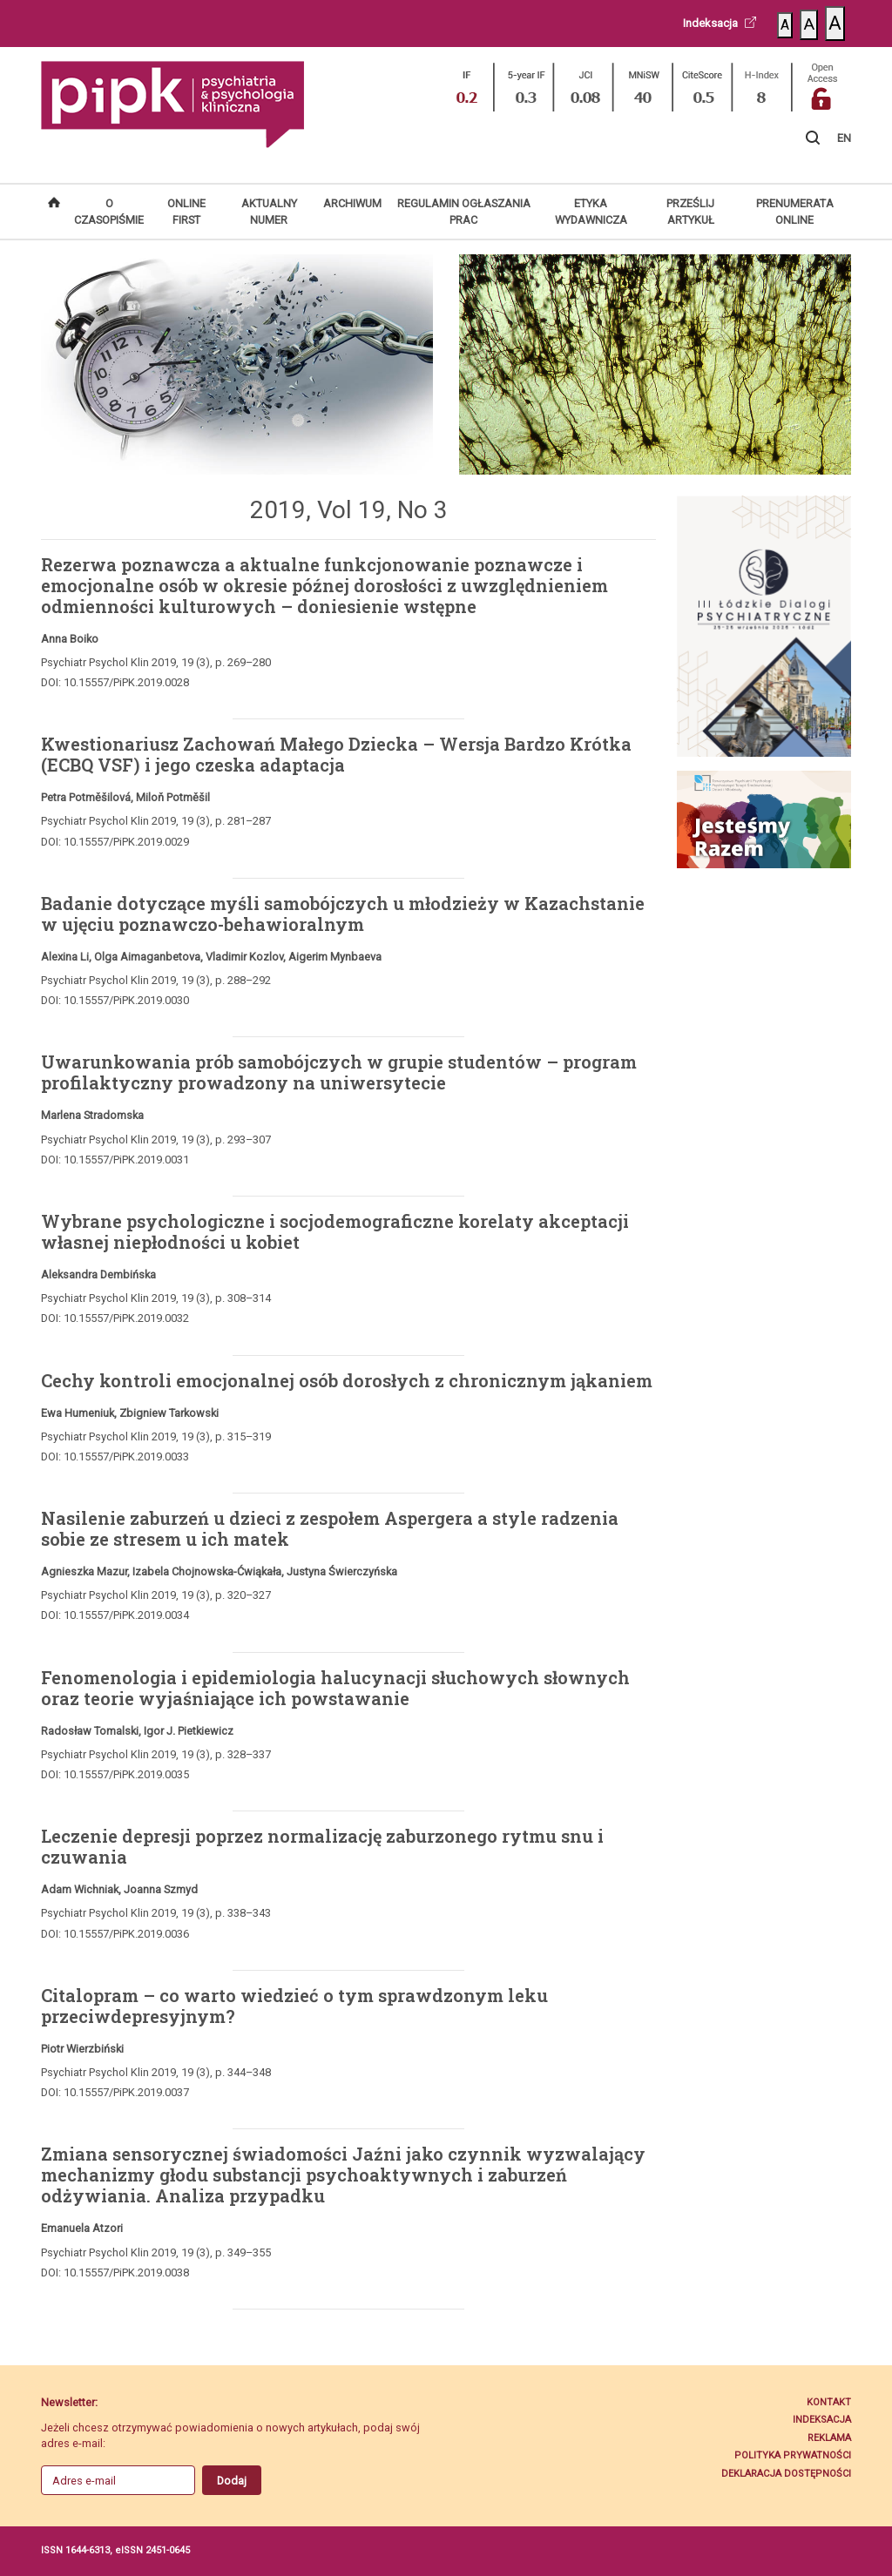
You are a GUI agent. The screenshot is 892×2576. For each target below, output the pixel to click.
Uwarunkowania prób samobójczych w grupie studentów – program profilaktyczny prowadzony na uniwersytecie (339, 1072)
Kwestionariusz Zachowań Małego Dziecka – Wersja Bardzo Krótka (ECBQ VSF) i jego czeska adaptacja (336, 754)
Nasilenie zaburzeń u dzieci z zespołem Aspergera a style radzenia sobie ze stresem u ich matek (329, 1528)
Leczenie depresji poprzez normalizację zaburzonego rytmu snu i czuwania (322, 1846)
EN (844, 138)
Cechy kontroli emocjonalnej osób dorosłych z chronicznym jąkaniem (346, 1380)
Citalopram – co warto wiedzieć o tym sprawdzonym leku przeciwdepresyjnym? (294, 2005)
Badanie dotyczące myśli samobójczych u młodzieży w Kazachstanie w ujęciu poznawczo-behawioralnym (343, 913)
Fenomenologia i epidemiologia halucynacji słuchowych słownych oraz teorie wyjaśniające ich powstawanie (335, 1687)
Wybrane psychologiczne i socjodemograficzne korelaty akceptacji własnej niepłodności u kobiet (335, 1231)
